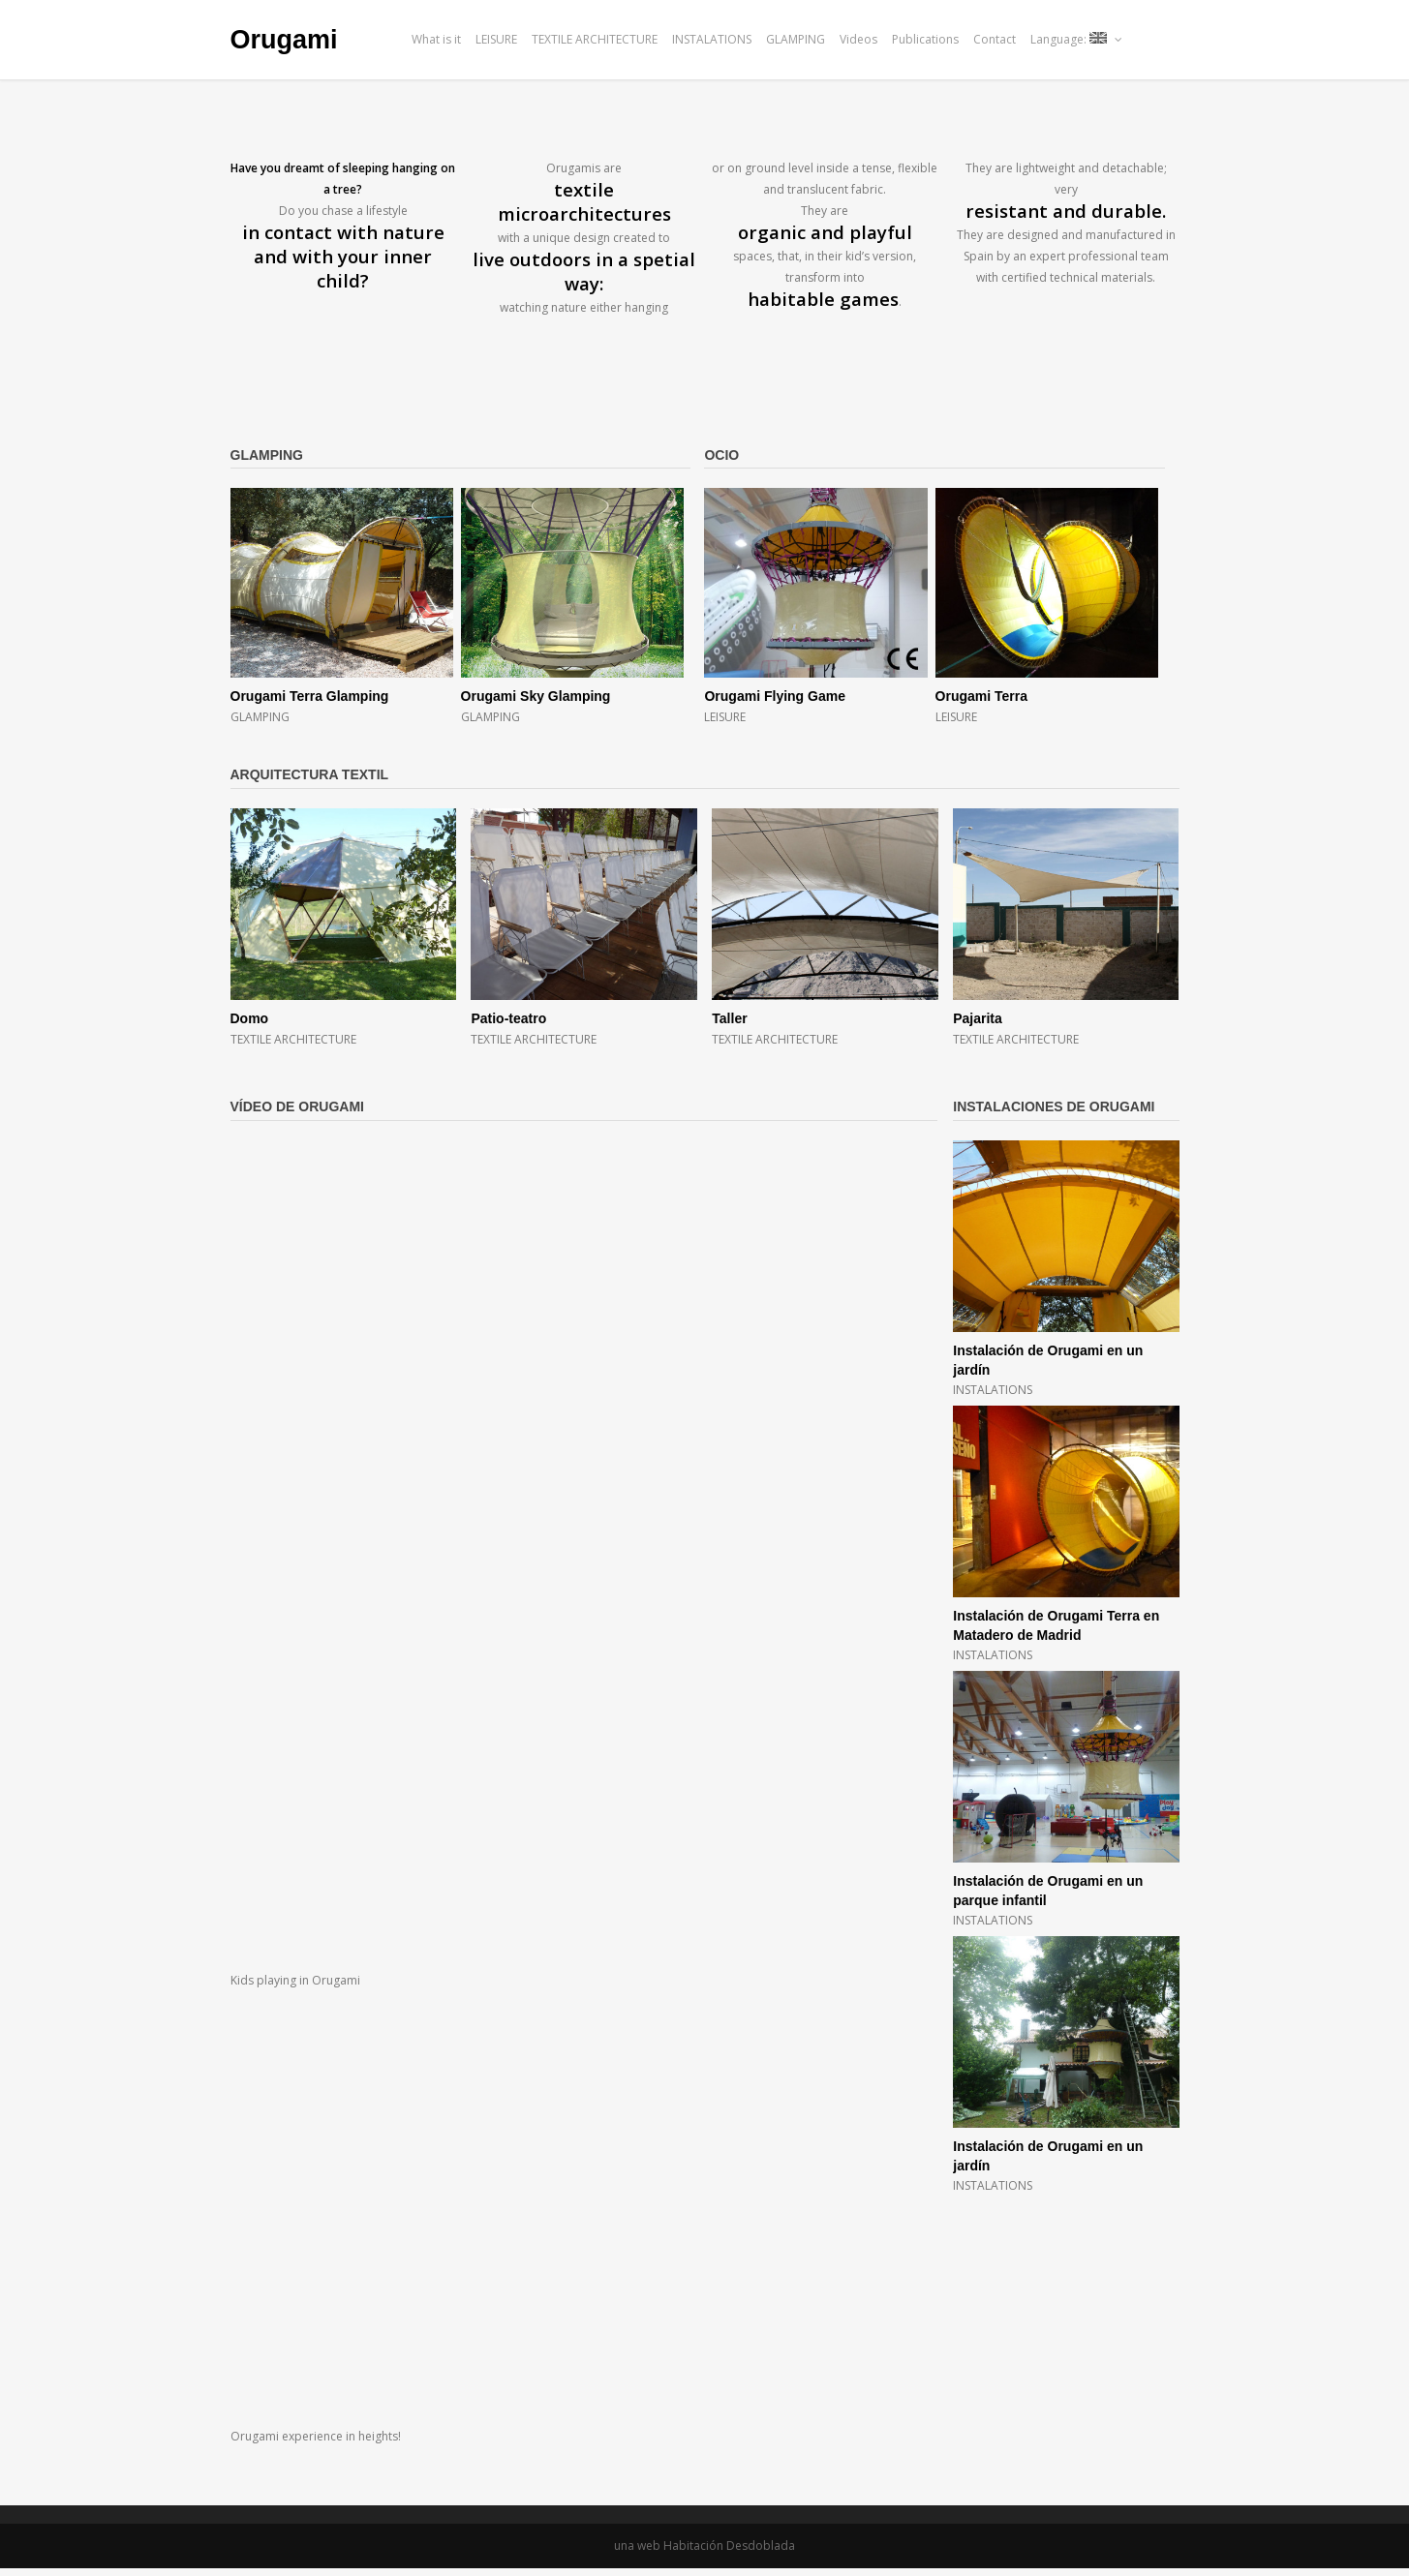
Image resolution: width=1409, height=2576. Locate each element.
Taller (729, 1018)
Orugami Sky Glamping (536, 696)
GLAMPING (795, 39)
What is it (436, 39)
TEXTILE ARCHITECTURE (595, 39)
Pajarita (977, 1018)
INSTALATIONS (711, 39)
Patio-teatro (508, 1018)
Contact (994, 39)
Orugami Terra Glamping (309, 696)
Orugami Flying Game (774, 696)
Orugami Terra (981, 696)
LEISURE (496, 39)
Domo (249, 1018)
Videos (858, 39)
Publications (925, 39)
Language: (1076, 39)
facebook (1145, 39)
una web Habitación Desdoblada (704, 2545)
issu (1171, 39)
